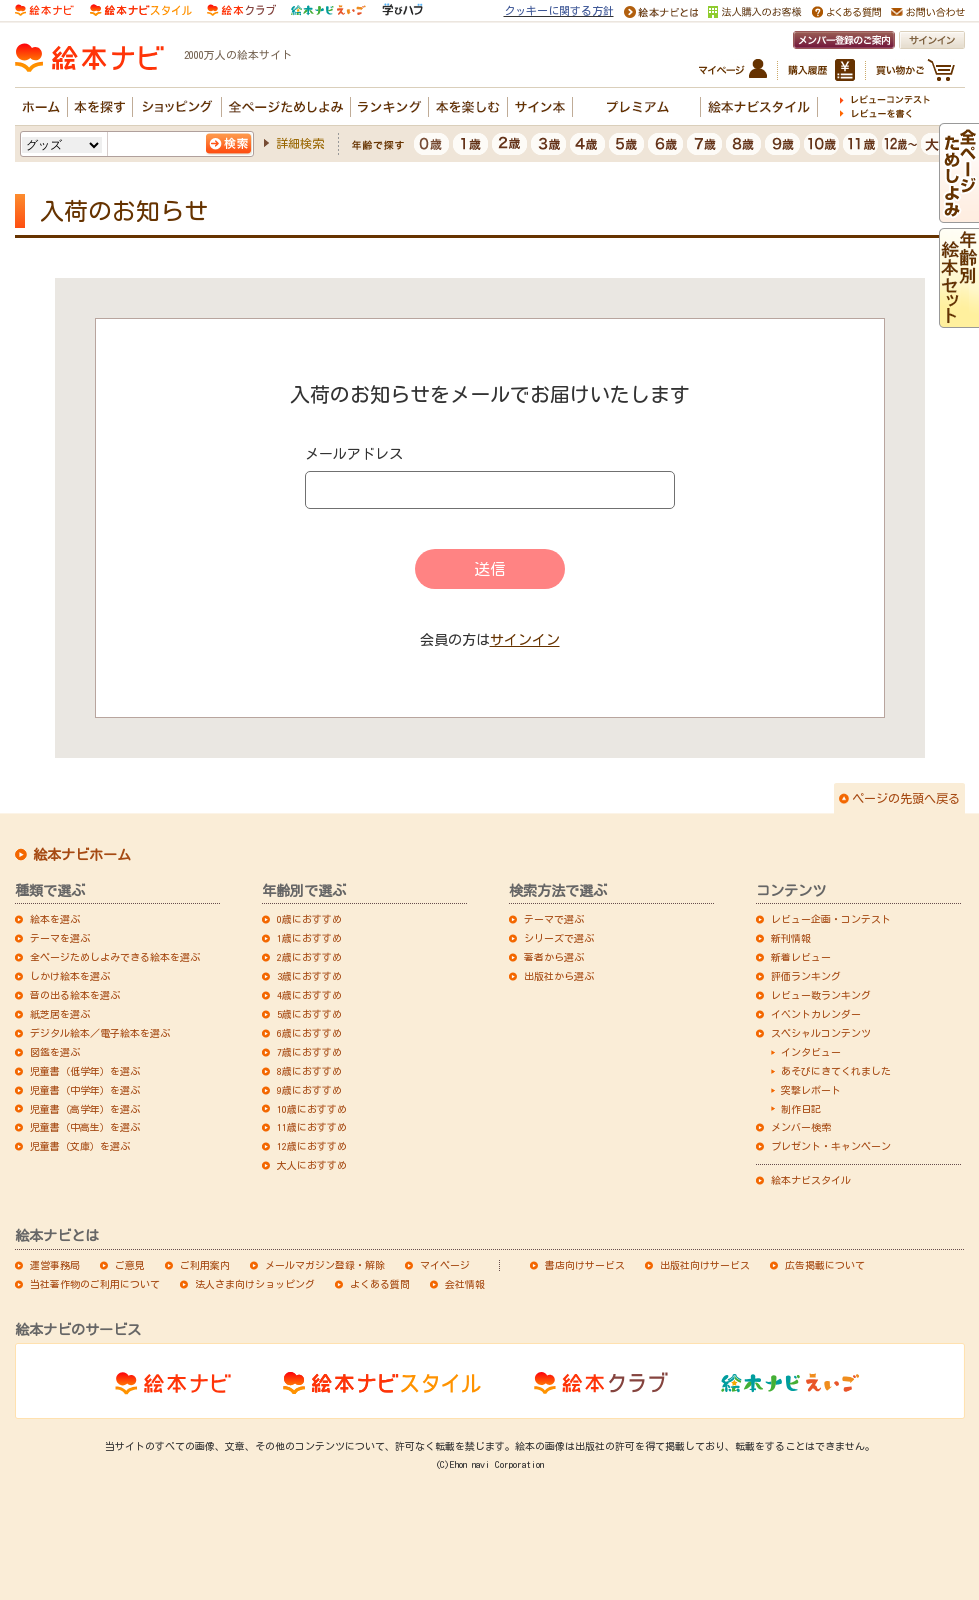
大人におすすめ (312, 1165)
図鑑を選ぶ (55, 1052)
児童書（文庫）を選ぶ (80, 1146)
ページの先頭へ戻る (906, 798)
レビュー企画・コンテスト (831, 919)
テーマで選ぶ (554, 919)
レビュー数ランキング (821, 995)
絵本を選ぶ (55, 919)
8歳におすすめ (309, 1071)
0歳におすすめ (309, 919)
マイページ (445, 1265)
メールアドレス (354, 454)
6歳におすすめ (309, 1033)
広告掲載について (825, 1265)
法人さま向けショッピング (255, 1284)
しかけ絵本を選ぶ (70, 976)
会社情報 (465, 1284)
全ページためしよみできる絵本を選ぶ (115, 957)
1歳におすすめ (309, 938)
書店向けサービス (585, 1265)
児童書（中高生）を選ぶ (85, 1127)
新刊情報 (791, 938)
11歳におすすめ (312, 1127)
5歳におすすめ (309, 1014)
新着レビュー (801, 957)
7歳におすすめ (309, 1052)
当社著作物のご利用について (95, 1284)
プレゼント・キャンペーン (831, 1146)
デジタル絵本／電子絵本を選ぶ (100, 1033)
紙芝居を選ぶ (60, 1014)
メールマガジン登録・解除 (325, 1265)
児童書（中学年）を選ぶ (85, 1090)
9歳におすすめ (309, 1090)
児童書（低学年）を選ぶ (85, 1071)
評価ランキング (806, 976)
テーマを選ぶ (60, 938)
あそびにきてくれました (836, 1071)
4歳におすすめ (309, 995)
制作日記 (801, 1109)
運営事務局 (55, 1265)
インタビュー (811, 1052)
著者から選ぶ (554, 957)
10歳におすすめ (312, 1109)
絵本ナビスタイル (811, 1180)
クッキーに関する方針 (559, 10)
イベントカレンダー (816, 1014)
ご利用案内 (205, 1265)
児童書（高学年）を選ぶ (85, 1109)
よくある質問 (380, 1284)
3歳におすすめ (309, 976)
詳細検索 (300, 143)
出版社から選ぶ (559, 976)
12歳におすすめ (312, 1146)
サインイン (525, 640)
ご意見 (130, 1265)
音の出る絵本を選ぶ (75, 995)
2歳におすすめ (309, 957)
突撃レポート (811, 1090)
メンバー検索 (801, 1127)
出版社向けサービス (705, 1265)
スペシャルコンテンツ (821, 1033)
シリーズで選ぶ (559, 938)
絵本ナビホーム (82, 855)
